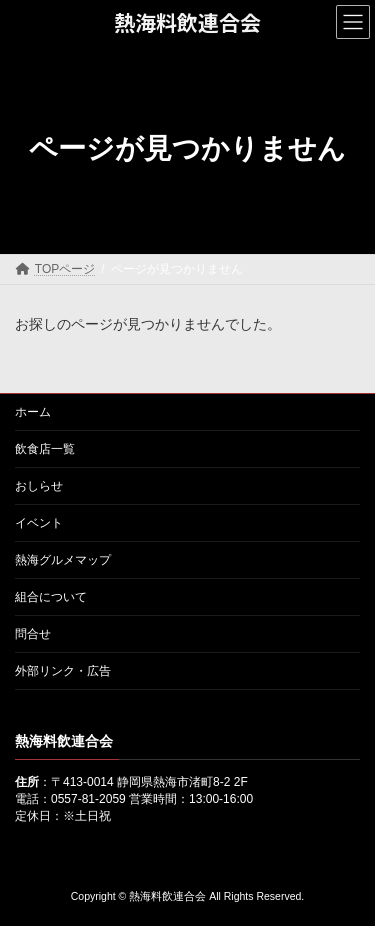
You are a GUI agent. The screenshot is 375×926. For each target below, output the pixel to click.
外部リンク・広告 (63, 671)
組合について (51, 597)
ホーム (33, 412)
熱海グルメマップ (63, 560)
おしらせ (39, 486)
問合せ (33, 634)
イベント (39, 523)
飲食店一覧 (45, 449)
